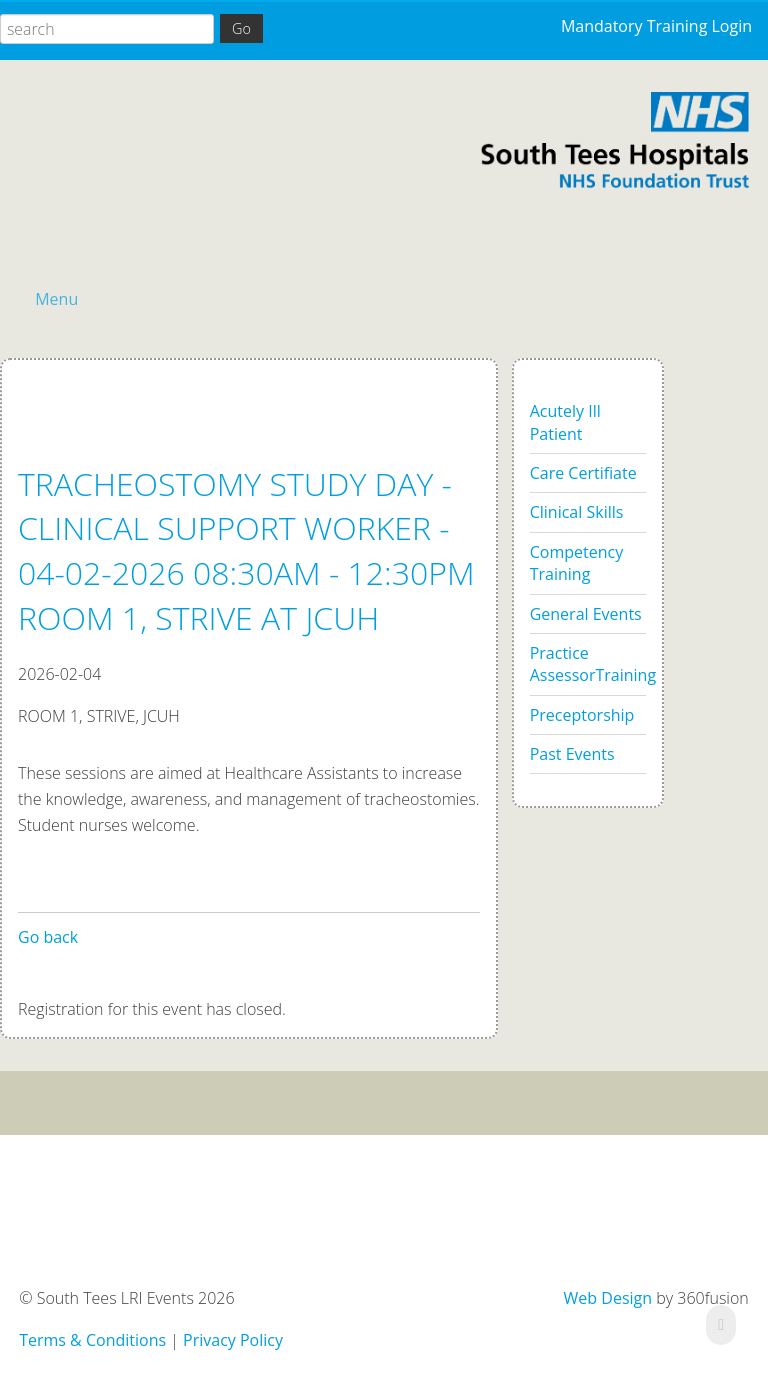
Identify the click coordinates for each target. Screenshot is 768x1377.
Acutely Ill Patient (565, 422)
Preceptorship (582, 715)
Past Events (572, 754)
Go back (48, 937)
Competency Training (576, 563)
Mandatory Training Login (656, 26)
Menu (56, 299)
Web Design (608, 1298)
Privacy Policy (233, 1340)
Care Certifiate (583, 473)
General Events (586, 614)
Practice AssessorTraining (588, 664)
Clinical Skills (577, 512)
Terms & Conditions (92, 1340)
